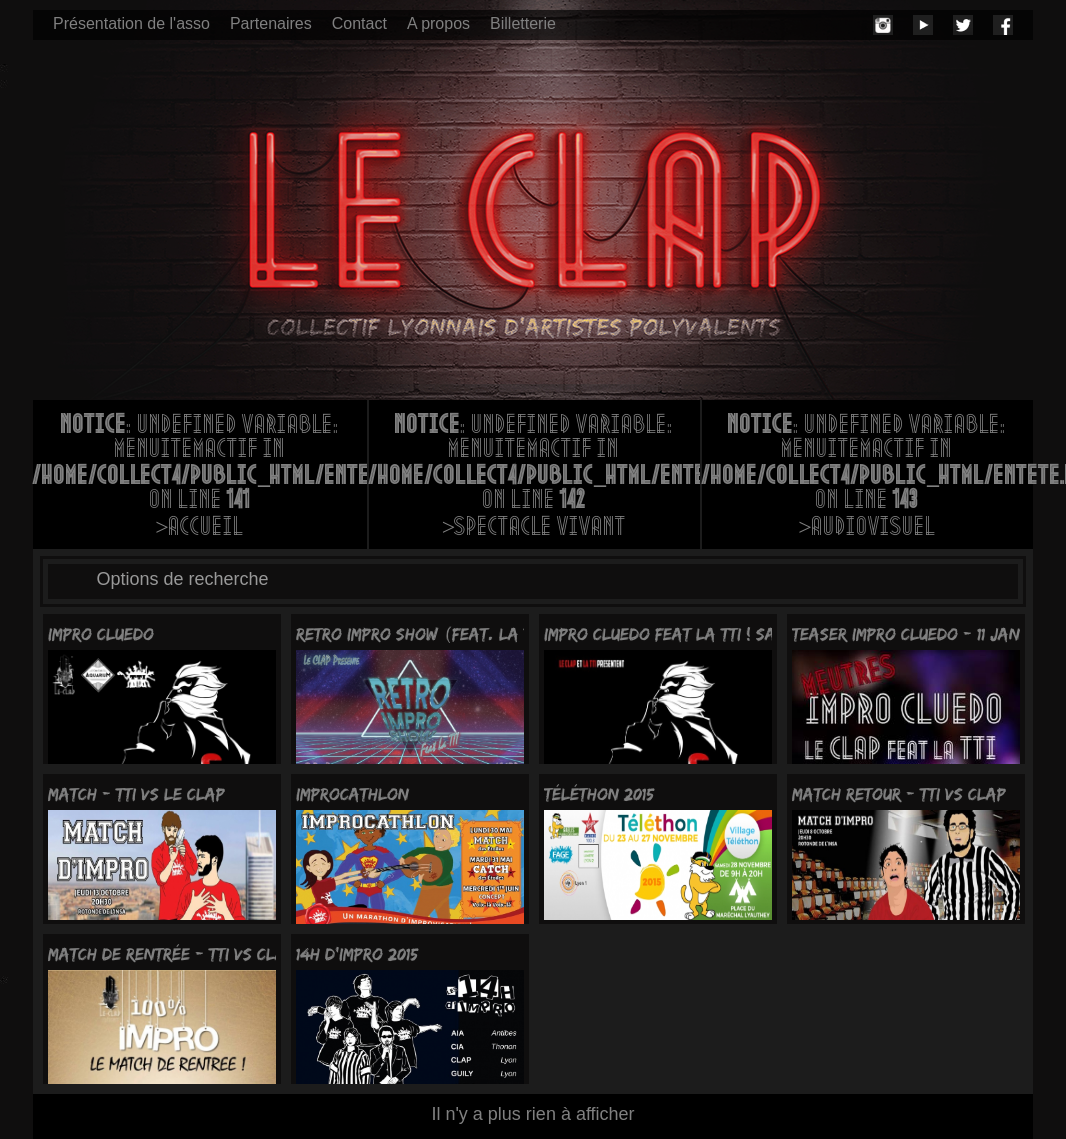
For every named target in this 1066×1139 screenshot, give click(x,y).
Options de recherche (183, 579)
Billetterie (523, 23)
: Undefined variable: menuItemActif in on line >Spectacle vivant (534, 478)
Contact (359, 23)
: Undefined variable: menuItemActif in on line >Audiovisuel (867, 478)
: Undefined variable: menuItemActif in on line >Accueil (200, 478)
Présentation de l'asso (131, 23)
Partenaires (271, 23)
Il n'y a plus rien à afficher (532, 1114)
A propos (438, 23)
